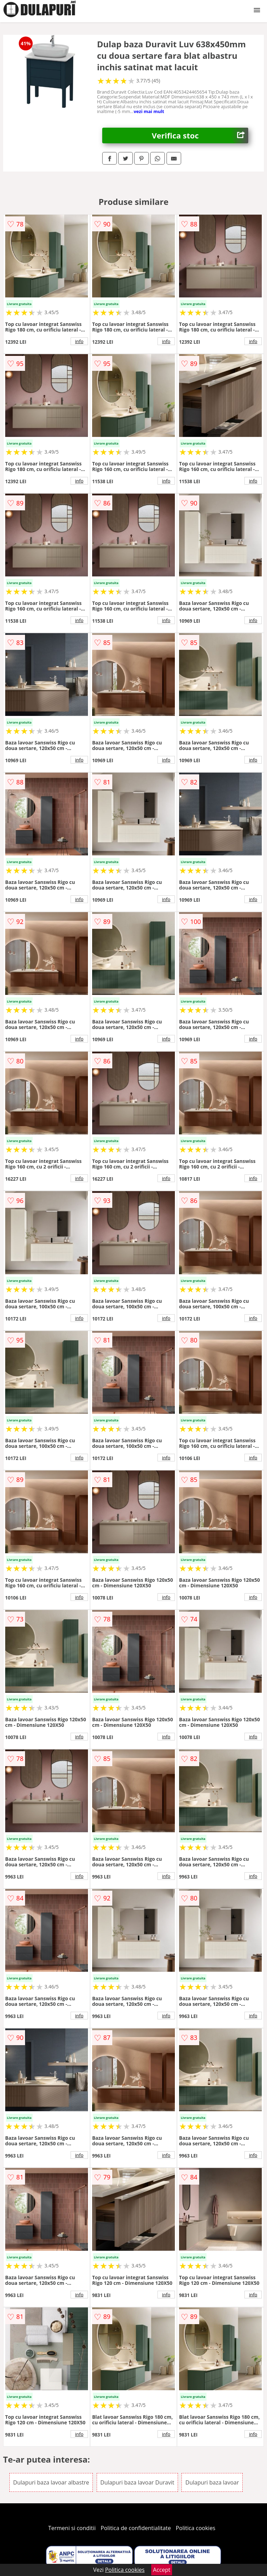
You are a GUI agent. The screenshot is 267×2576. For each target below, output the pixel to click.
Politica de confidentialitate (136, 2528)
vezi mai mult (149, 111)
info (79, 341)
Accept (161, 2570)
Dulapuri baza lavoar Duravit (137, 2482)
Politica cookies (196, 2528)
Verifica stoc (200, 135)
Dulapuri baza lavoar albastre (51, 2482)
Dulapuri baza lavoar (212, 2482)
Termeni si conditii (72, 2528)
